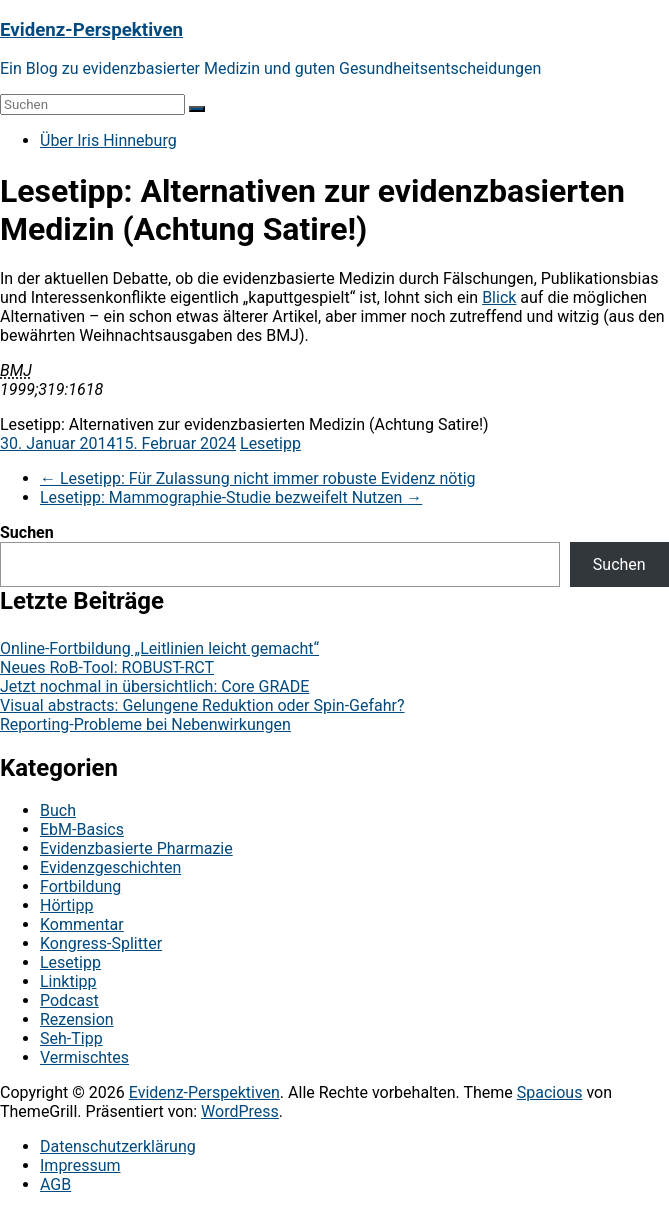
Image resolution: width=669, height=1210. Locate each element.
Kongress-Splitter (101, 943)
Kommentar (82, 924)
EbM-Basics (82, 829)
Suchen (27, 532)
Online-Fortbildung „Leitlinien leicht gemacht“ (159, 648)
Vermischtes (84, 1057)
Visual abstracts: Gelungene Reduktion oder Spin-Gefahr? (202, 705)
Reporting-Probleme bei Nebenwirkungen (145, 724)
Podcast (69, 1000)
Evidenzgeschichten (110, 867)
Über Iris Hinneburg (108, 140)
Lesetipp (270, 443)
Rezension (77, 1019)
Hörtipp (66, 905)
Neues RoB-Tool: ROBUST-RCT (107, 667)
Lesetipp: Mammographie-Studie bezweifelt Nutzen (231, 497)
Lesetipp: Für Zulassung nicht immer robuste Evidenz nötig (258, 478)
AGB (55, 1184)
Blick (499, 297)
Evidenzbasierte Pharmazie (136, 848)
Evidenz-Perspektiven (91, 30)
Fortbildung (80, 886)
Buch (58, 810)
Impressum (80, 1165)
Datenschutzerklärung (118, 1146)
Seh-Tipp (71, 1038)
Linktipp (68, 981)
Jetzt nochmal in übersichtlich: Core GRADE (154, 686)
